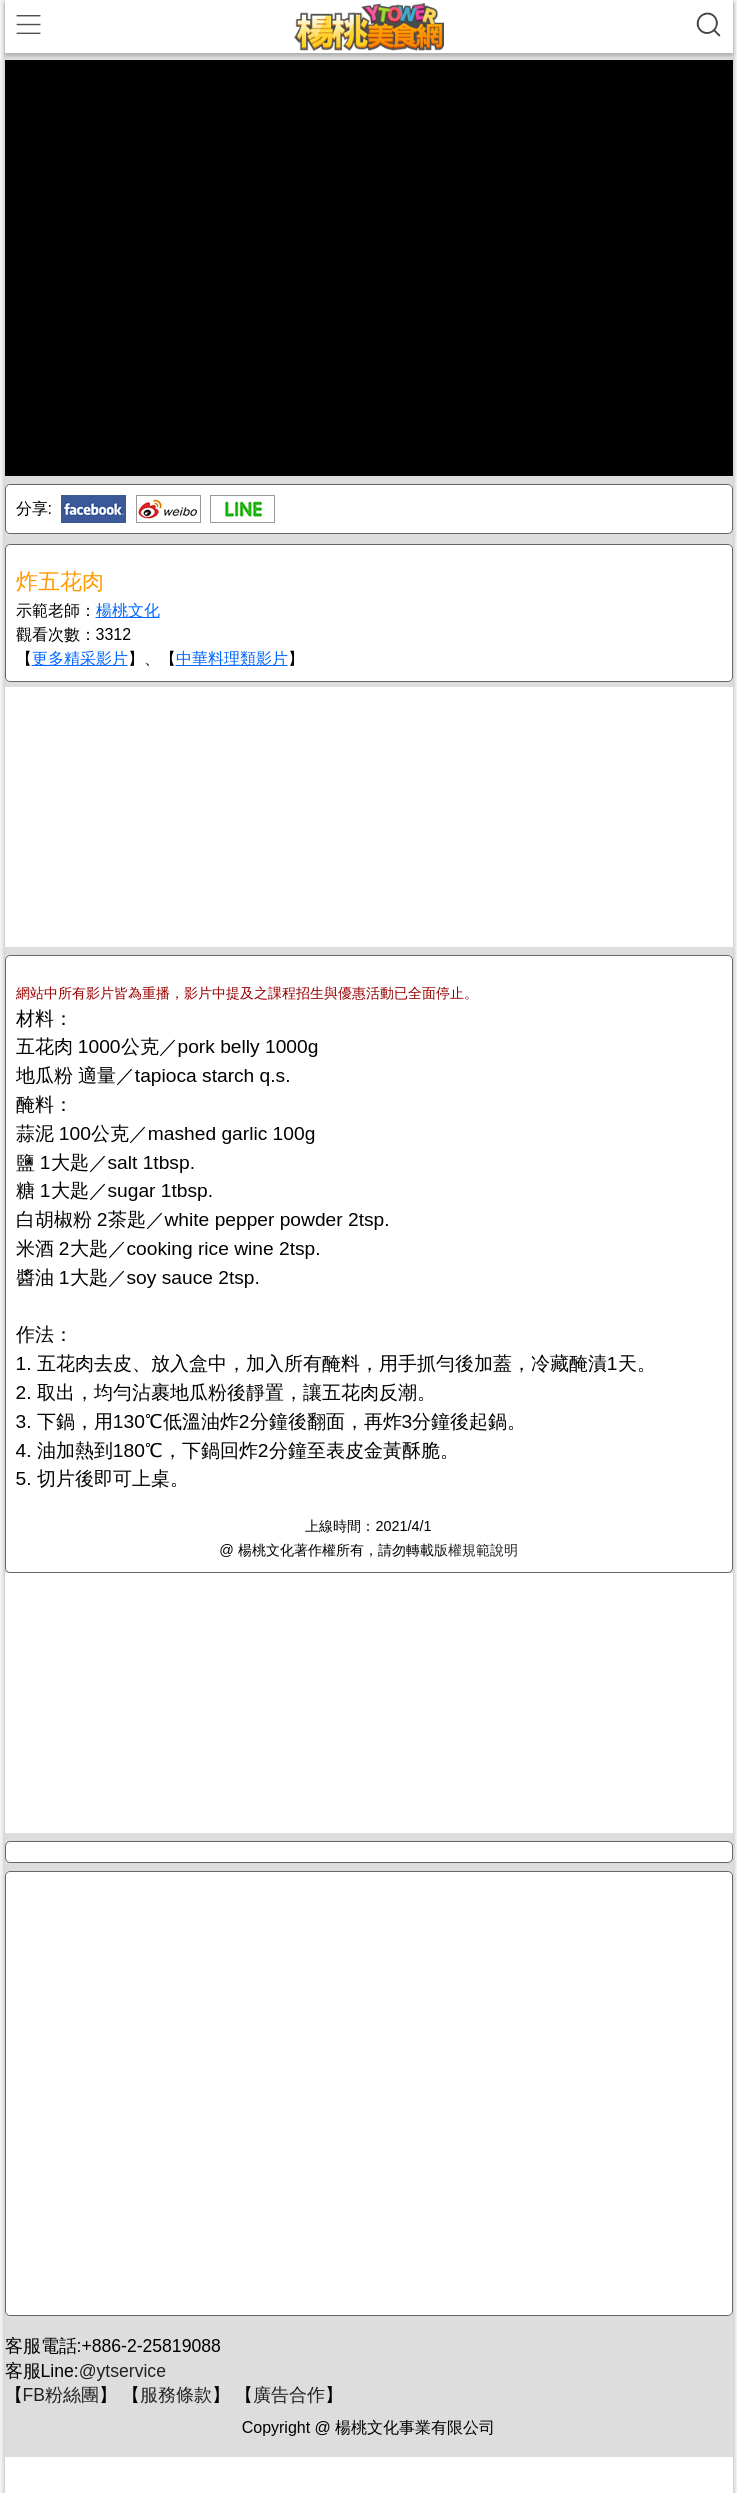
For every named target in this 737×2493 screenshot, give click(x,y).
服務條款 (176, 2395)
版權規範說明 (476, 1550)
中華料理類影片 (232, 658)
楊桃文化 (128, 610)
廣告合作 (289, 2395)
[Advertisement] (369, 817)
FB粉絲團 (61, 2395)
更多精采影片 (80, 658)
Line (242, 509)
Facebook (93, 509)
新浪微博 (168, 509)
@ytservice (122, 2371)
